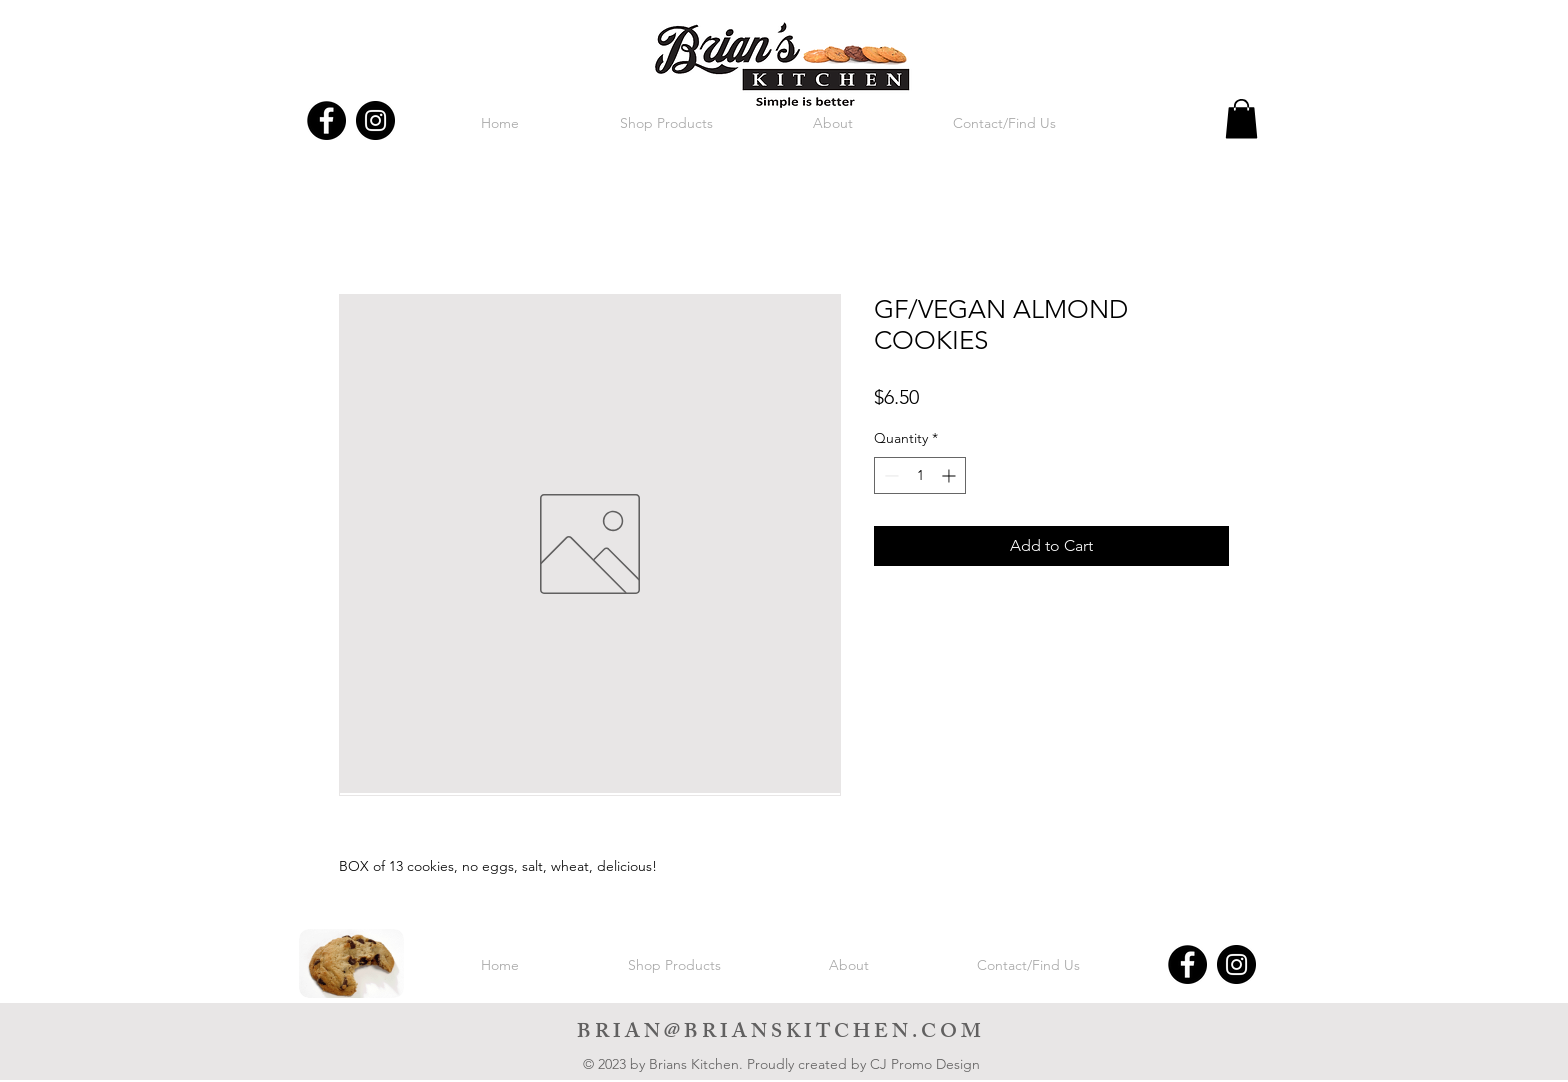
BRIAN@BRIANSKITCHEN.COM (781, 1033)
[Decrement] (889, 475)
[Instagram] (375, 120)
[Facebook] (326, 120)
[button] (1241, 118)
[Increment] (950, 475)
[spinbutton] (920, 475)
